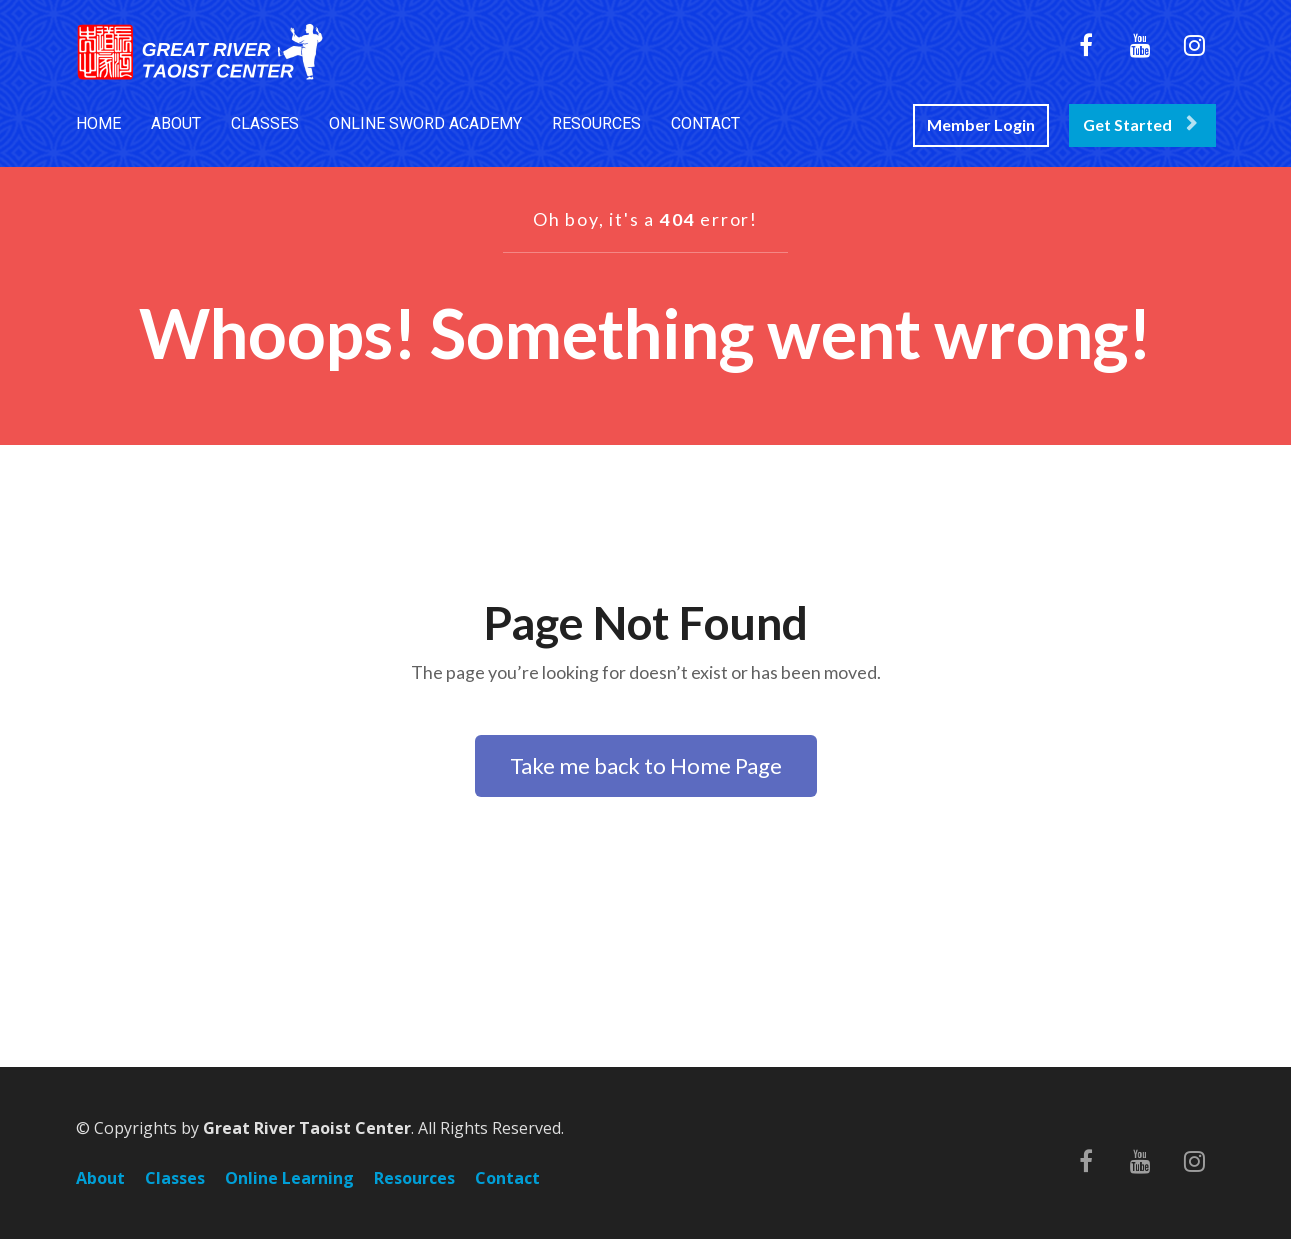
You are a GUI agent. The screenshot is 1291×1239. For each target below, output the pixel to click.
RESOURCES (596, 123)
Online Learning (289, 1179)
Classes (175, 1179)
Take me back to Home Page (646, 765)
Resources (414, 1179)
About (100, 1179)
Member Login (981, 124)
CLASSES (265, 123)
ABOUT (176, 123)
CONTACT (705, 123)
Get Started (1140, 124)
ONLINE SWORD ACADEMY (425, 123)
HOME (98, 123)
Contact (507, 1179)
